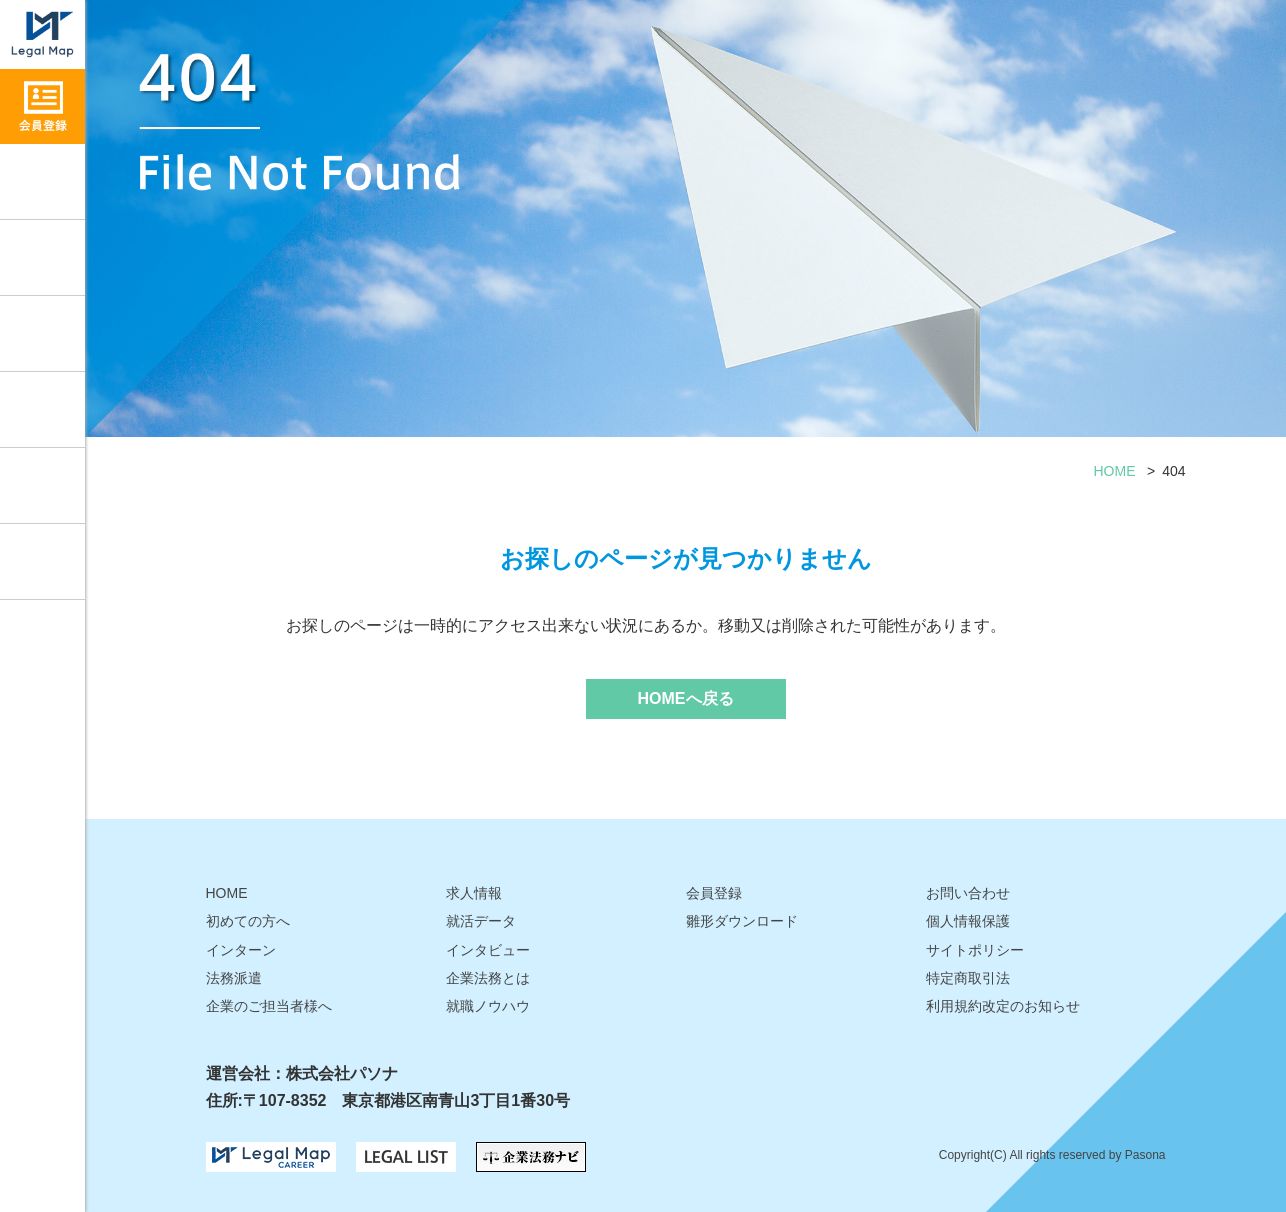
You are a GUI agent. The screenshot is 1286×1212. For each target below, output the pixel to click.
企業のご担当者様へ (269, 1006)
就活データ (42, 409)
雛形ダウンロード (42, 485)
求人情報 (42, 181)
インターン (241, 950)
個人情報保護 (968, 921)
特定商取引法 (968, 978)
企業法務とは (488, 978)
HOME (1115, 471)
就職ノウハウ (42, 257)
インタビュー (42, 333)
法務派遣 (234, 978)
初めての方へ (248, 921)
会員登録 (714, 893)
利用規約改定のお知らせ (1003, 1006)
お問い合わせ (42, 561)
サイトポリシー (975, 950)
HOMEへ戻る (686, 698)
